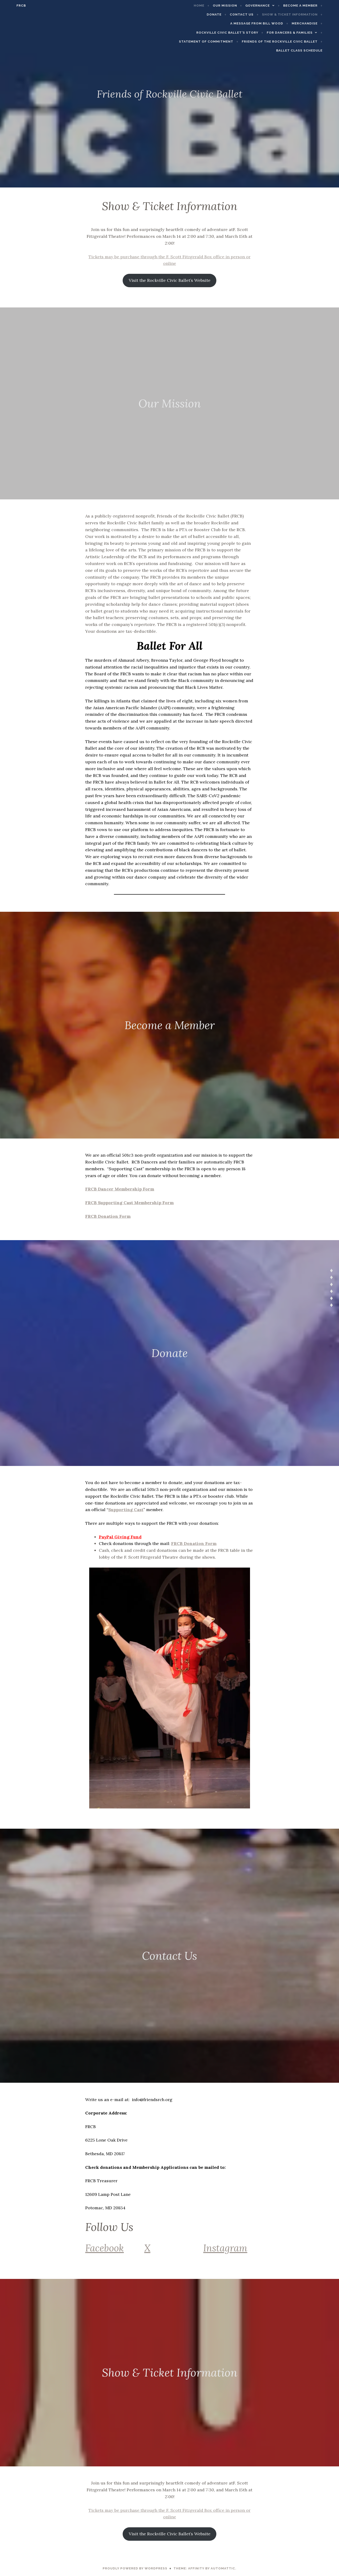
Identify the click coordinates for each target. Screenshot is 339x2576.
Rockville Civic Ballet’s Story (238, 23)
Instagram (226, 2248)
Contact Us (191, 14)
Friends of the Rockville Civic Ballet (290, 32)
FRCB (11, 5)
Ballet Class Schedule (310, 41)
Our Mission (212, 5)
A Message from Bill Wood (301, 14)
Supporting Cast (125, 1509)
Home (186, 5)
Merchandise (185, 23)
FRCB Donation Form (108, 1216)
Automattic (223, 2568)
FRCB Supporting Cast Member (118, 1202)
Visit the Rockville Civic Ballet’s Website (169, 280)
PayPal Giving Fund (120, 1537)
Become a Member (287, 5)
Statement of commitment (217, 32)
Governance (245, 5)
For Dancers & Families (300, 23)
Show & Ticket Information (239, 14)
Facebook (105, 2248)
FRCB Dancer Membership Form (119, 1189)
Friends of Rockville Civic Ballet (169, 94)
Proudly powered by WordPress (135, 2568)
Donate (320, 5)
